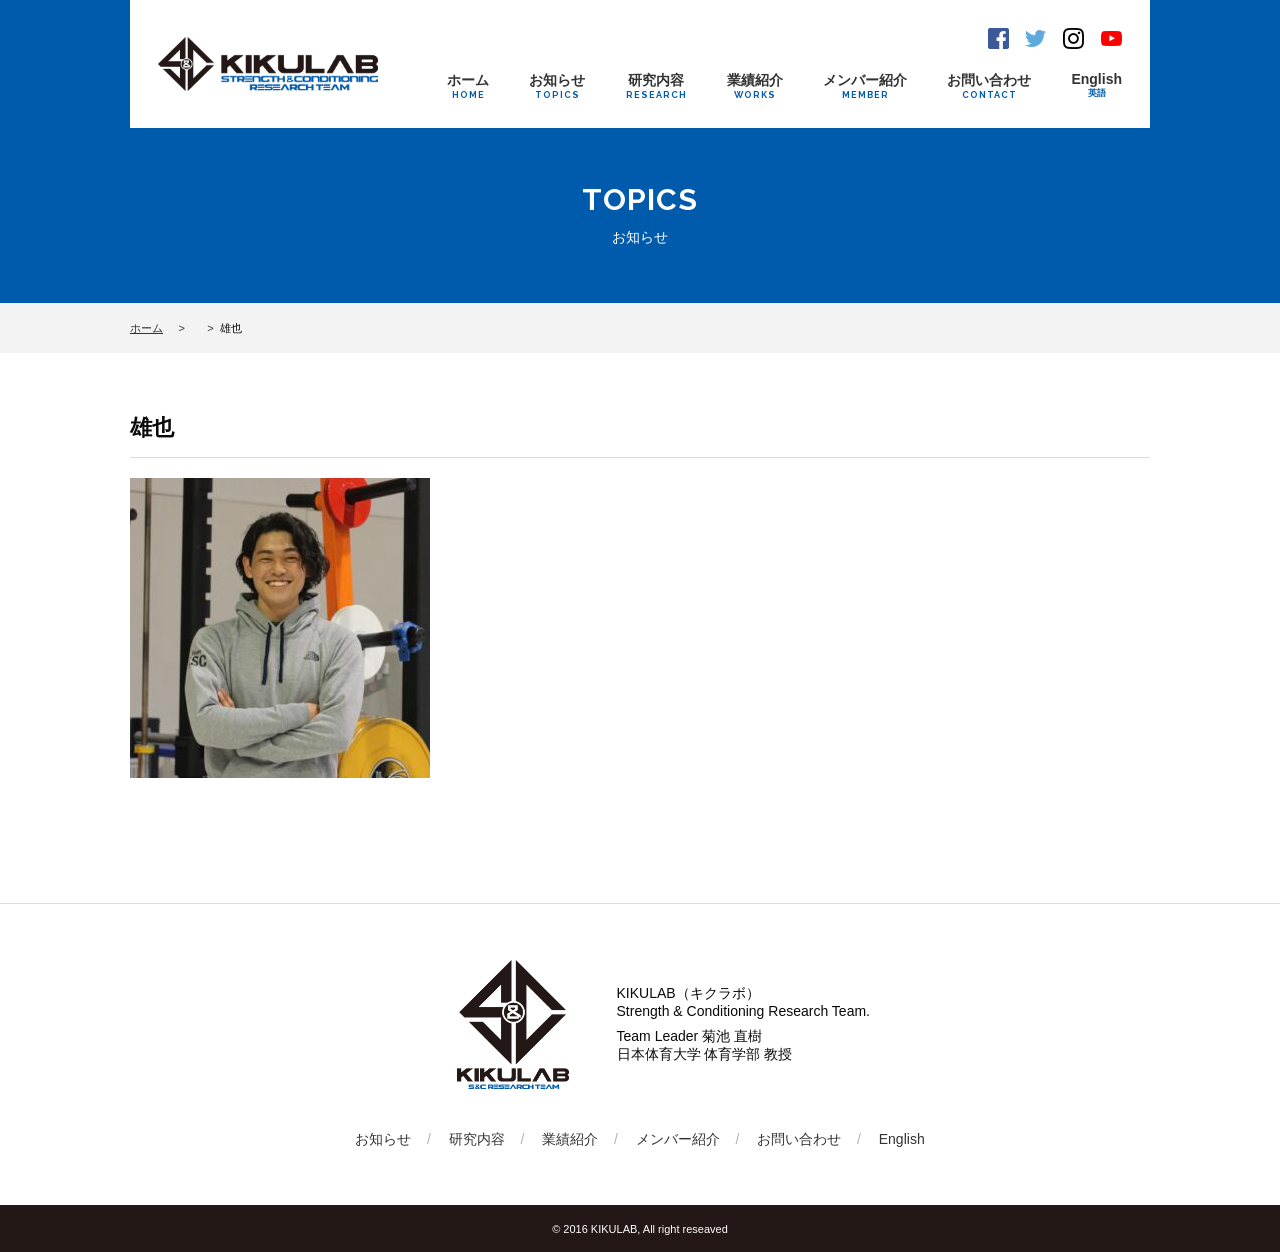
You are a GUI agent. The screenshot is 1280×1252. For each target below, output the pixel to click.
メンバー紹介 (865, 86)
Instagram (1073, 38)
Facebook (998, 38)
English (1096, 85)
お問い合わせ (989, 86)
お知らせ (557, 86)
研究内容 (656, 86)
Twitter (1035, 38)
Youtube (1111, 38)
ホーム (468, 86)
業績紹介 (755, 86)
